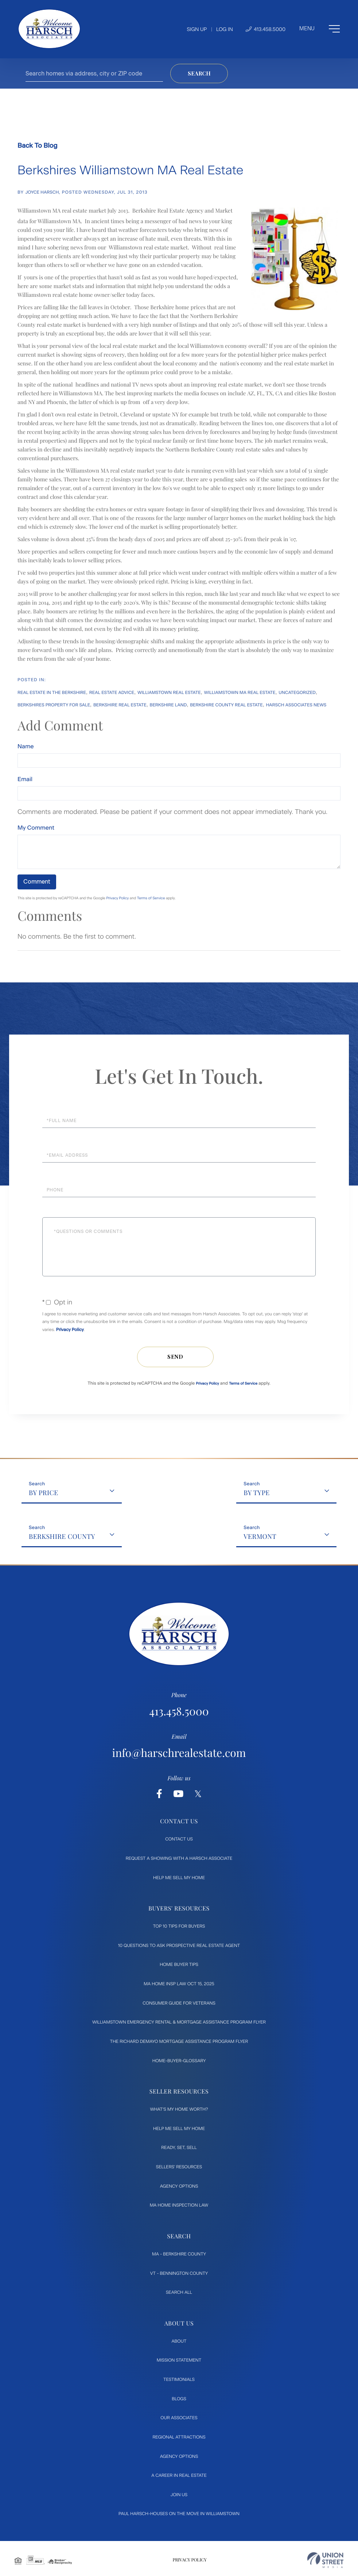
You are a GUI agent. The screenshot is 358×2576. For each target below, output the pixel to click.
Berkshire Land (168, 704)
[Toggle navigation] (319, 28)
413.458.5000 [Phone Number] (265, 29)
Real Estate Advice (111, 692)
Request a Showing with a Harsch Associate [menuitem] (179, 1858)
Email (24, 779)
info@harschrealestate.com (179, 1752)
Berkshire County (62, 1536)
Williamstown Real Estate (169, 692)
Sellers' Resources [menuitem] (179, 2166)
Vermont (260, 1536)
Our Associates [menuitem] (178, 2417)
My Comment (35, 827)
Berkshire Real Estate (120, 704)
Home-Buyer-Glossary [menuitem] (179, 2060)
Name (25, 746)
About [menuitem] (179, 2341)
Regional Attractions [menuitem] (178, 2437)
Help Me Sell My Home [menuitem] (179, 1877)
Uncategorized (297, 692)
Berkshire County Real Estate (226, 704)
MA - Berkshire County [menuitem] (179, 2254)
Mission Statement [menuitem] (179, 2360)
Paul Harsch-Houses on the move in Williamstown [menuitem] (179, 2513)
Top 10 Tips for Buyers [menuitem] (179, 1926)
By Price (43, 1492)
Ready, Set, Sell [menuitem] (178, 2147)
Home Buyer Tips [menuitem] (179, 1964)
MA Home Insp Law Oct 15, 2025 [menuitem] (179, 1983)
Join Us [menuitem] (179, 2494)
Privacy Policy (117, 898)
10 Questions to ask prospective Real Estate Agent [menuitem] (179, 1945)
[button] (199, 73)
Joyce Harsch (42, 192)
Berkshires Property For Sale (53, 704)
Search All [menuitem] (179, 2292)
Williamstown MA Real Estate (240, 692)
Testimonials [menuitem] (179, 2379)
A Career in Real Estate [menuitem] (178, 2475)
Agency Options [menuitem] (179, 2186)
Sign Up (197, 29)
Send (175, 1356)
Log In (224, 29)
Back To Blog (37, 145)
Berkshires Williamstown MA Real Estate (130, 170)
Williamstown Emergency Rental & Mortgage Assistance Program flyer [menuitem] (179, 2022)
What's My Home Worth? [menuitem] (179, 2109)
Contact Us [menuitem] (179, 1839)
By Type (256, 1492)
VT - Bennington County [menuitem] (179, 2273)
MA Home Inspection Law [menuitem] (179, 2205)
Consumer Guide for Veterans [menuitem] (179, 2003)
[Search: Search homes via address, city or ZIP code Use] (94, 73)
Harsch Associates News (296, 704)
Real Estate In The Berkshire (51, 692)
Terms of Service (151, 898)
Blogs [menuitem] (179, 2398)
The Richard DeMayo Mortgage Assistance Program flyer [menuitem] (179, 2041)
